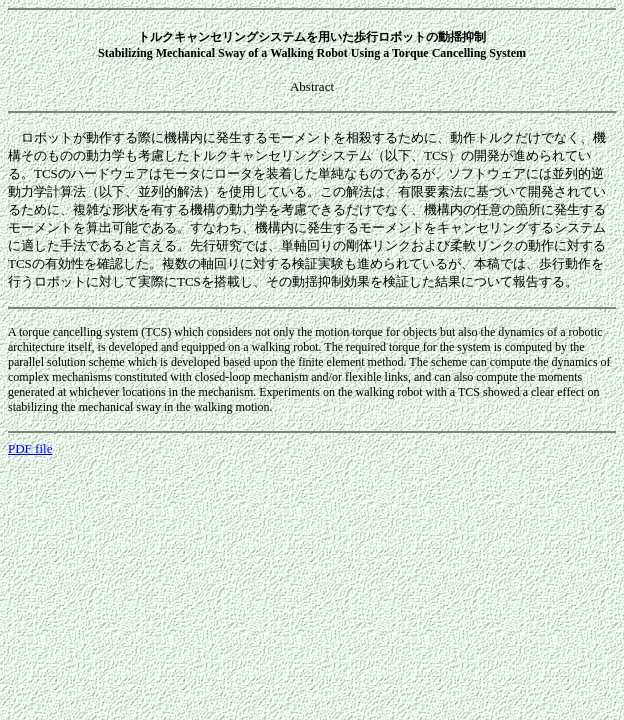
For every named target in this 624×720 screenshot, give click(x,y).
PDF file (30, 448)
